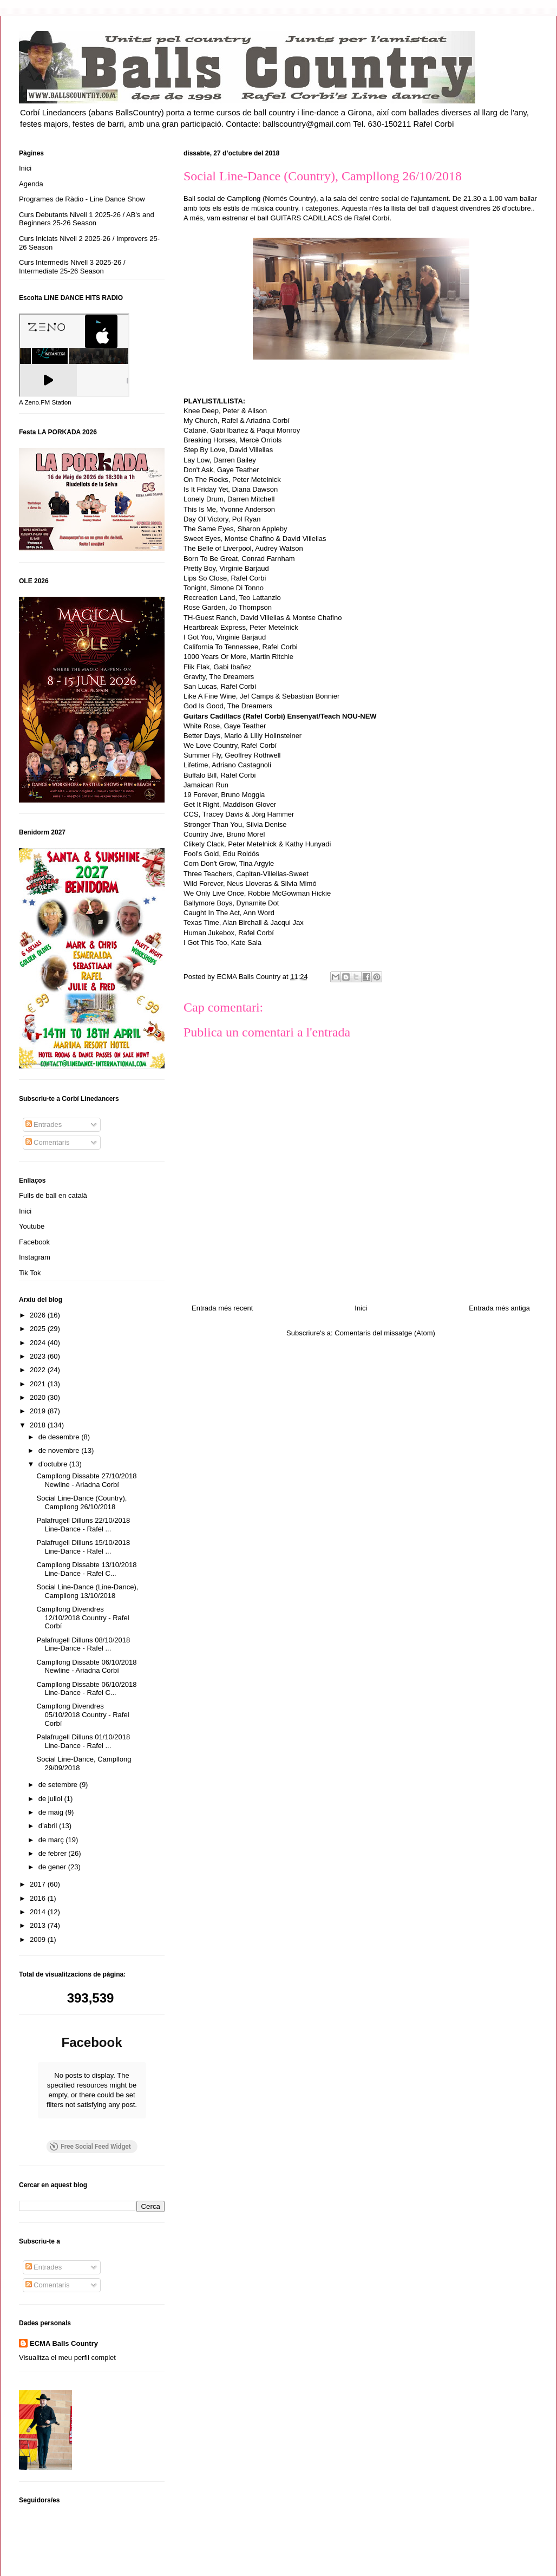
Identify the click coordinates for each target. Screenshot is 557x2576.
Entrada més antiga (499, 1308)
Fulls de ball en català (53, 1195)
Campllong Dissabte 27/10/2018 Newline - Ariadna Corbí (86, 1480)
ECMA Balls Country (64, 2308)
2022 (39, 1370)
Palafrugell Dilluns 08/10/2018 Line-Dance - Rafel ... (83, 1644)
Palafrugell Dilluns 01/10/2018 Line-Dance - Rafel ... (83, 1741)
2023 (39, 1356)
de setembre (59, 1785)
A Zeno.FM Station (45, 402)
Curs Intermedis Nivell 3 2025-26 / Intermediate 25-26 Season (72, 266)
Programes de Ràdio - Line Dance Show (82, 199)
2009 (39, 1939)
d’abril (48, 1826)
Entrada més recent (222, 1308)
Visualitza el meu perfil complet (67, 2323)
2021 (39, 1384)
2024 (39, 1343)
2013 (39, 1925)
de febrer (53, 1853)
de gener (53, 1867)
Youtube (31, 1226)
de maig (51, 1812)
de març (52, 1840)
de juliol (51, 1799)
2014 (39, 1912)
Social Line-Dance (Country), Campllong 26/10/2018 (81, 1502)
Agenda (31, 184)
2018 (39, 1425)
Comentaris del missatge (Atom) (385, 1333)
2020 (39, 1397)
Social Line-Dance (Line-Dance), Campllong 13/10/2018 (87, 1591)
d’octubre (53, 1464)
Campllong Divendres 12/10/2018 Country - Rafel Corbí (82, 1617)
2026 (39, 1315)
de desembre (60, 1437)
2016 (39, 1898)
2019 (39, 1411)
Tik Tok (30, 1273)
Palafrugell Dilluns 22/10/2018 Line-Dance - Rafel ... (83, 1524)
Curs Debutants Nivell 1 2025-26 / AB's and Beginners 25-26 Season (86, 219)
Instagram (34, 1257)
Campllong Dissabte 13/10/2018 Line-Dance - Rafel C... (86, 1569)
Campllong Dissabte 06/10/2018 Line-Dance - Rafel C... (86, 1688)
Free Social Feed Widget (89, 2112)
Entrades (43, 1124)
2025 (39, 1329)
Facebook (34, 1242)
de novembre (60, 1450)
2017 (39, 1884)
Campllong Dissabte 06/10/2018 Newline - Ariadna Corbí (86, 1666)
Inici (361, 1308)
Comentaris (47, 1142)
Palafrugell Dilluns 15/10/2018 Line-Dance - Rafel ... (83, 1546)
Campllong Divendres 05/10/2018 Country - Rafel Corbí (82, 1714)
